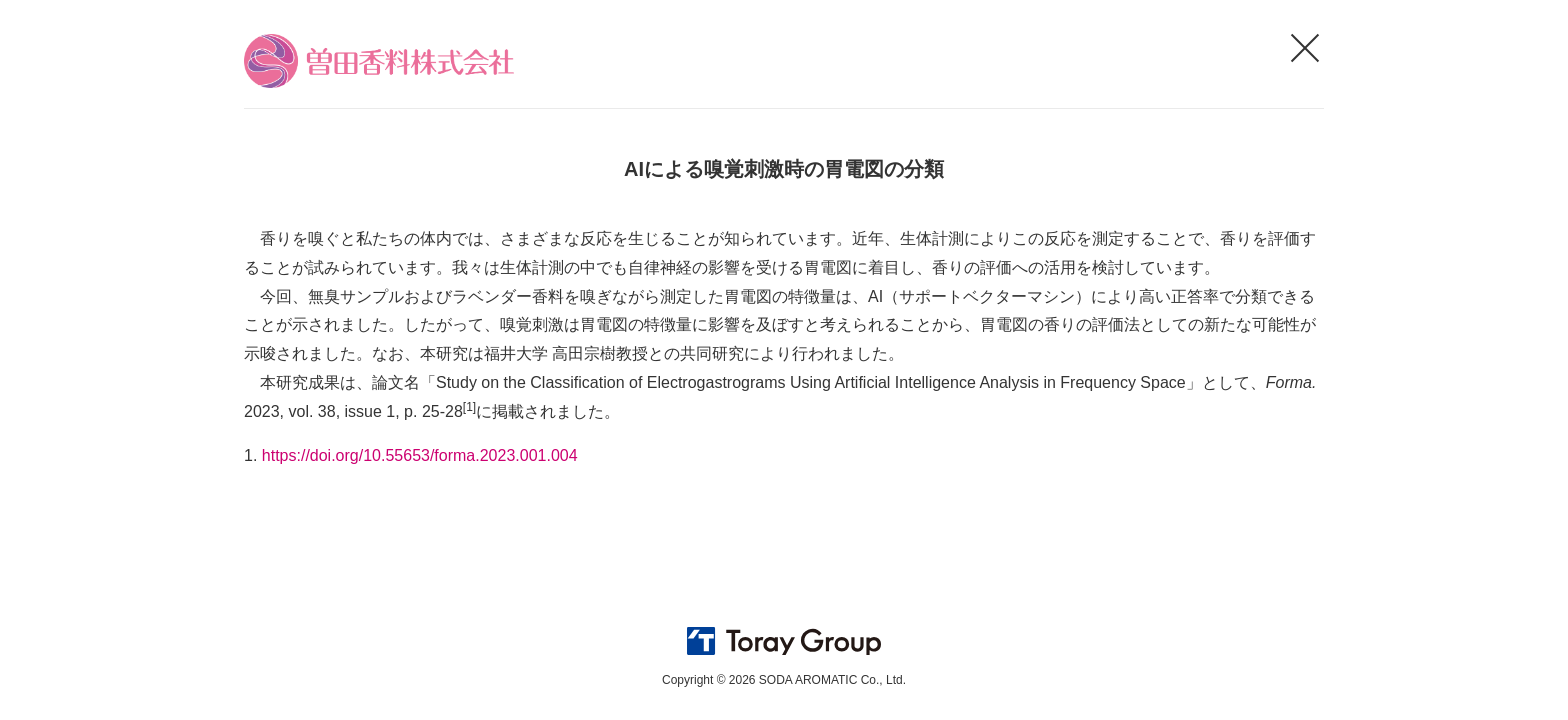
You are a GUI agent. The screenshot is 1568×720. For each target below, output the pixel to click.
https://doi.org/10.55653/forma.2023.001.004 (420, 455)
